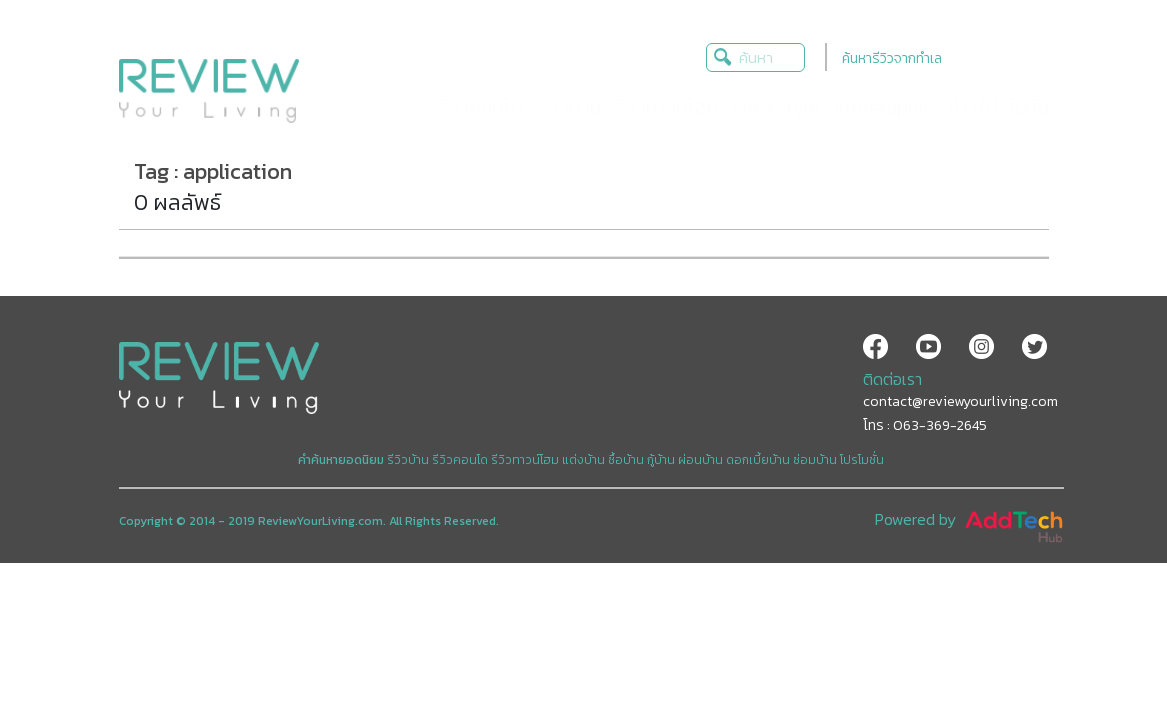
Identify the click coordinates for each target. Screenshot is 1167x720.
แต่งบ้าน (583, 460)
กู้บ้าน (661, 460)
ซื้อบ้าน (626, 460)
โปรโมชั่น (862, 460)
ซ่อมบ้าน (815, 460)
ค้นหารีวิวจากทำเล (892, 58)
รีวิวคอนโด (460, 460)
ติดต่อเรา (892, 379)
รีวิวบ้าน (408, 460)
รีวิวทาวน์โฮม (525, 460)
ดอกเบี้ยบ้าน (758, 460)
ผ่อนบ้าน (700, 460)
